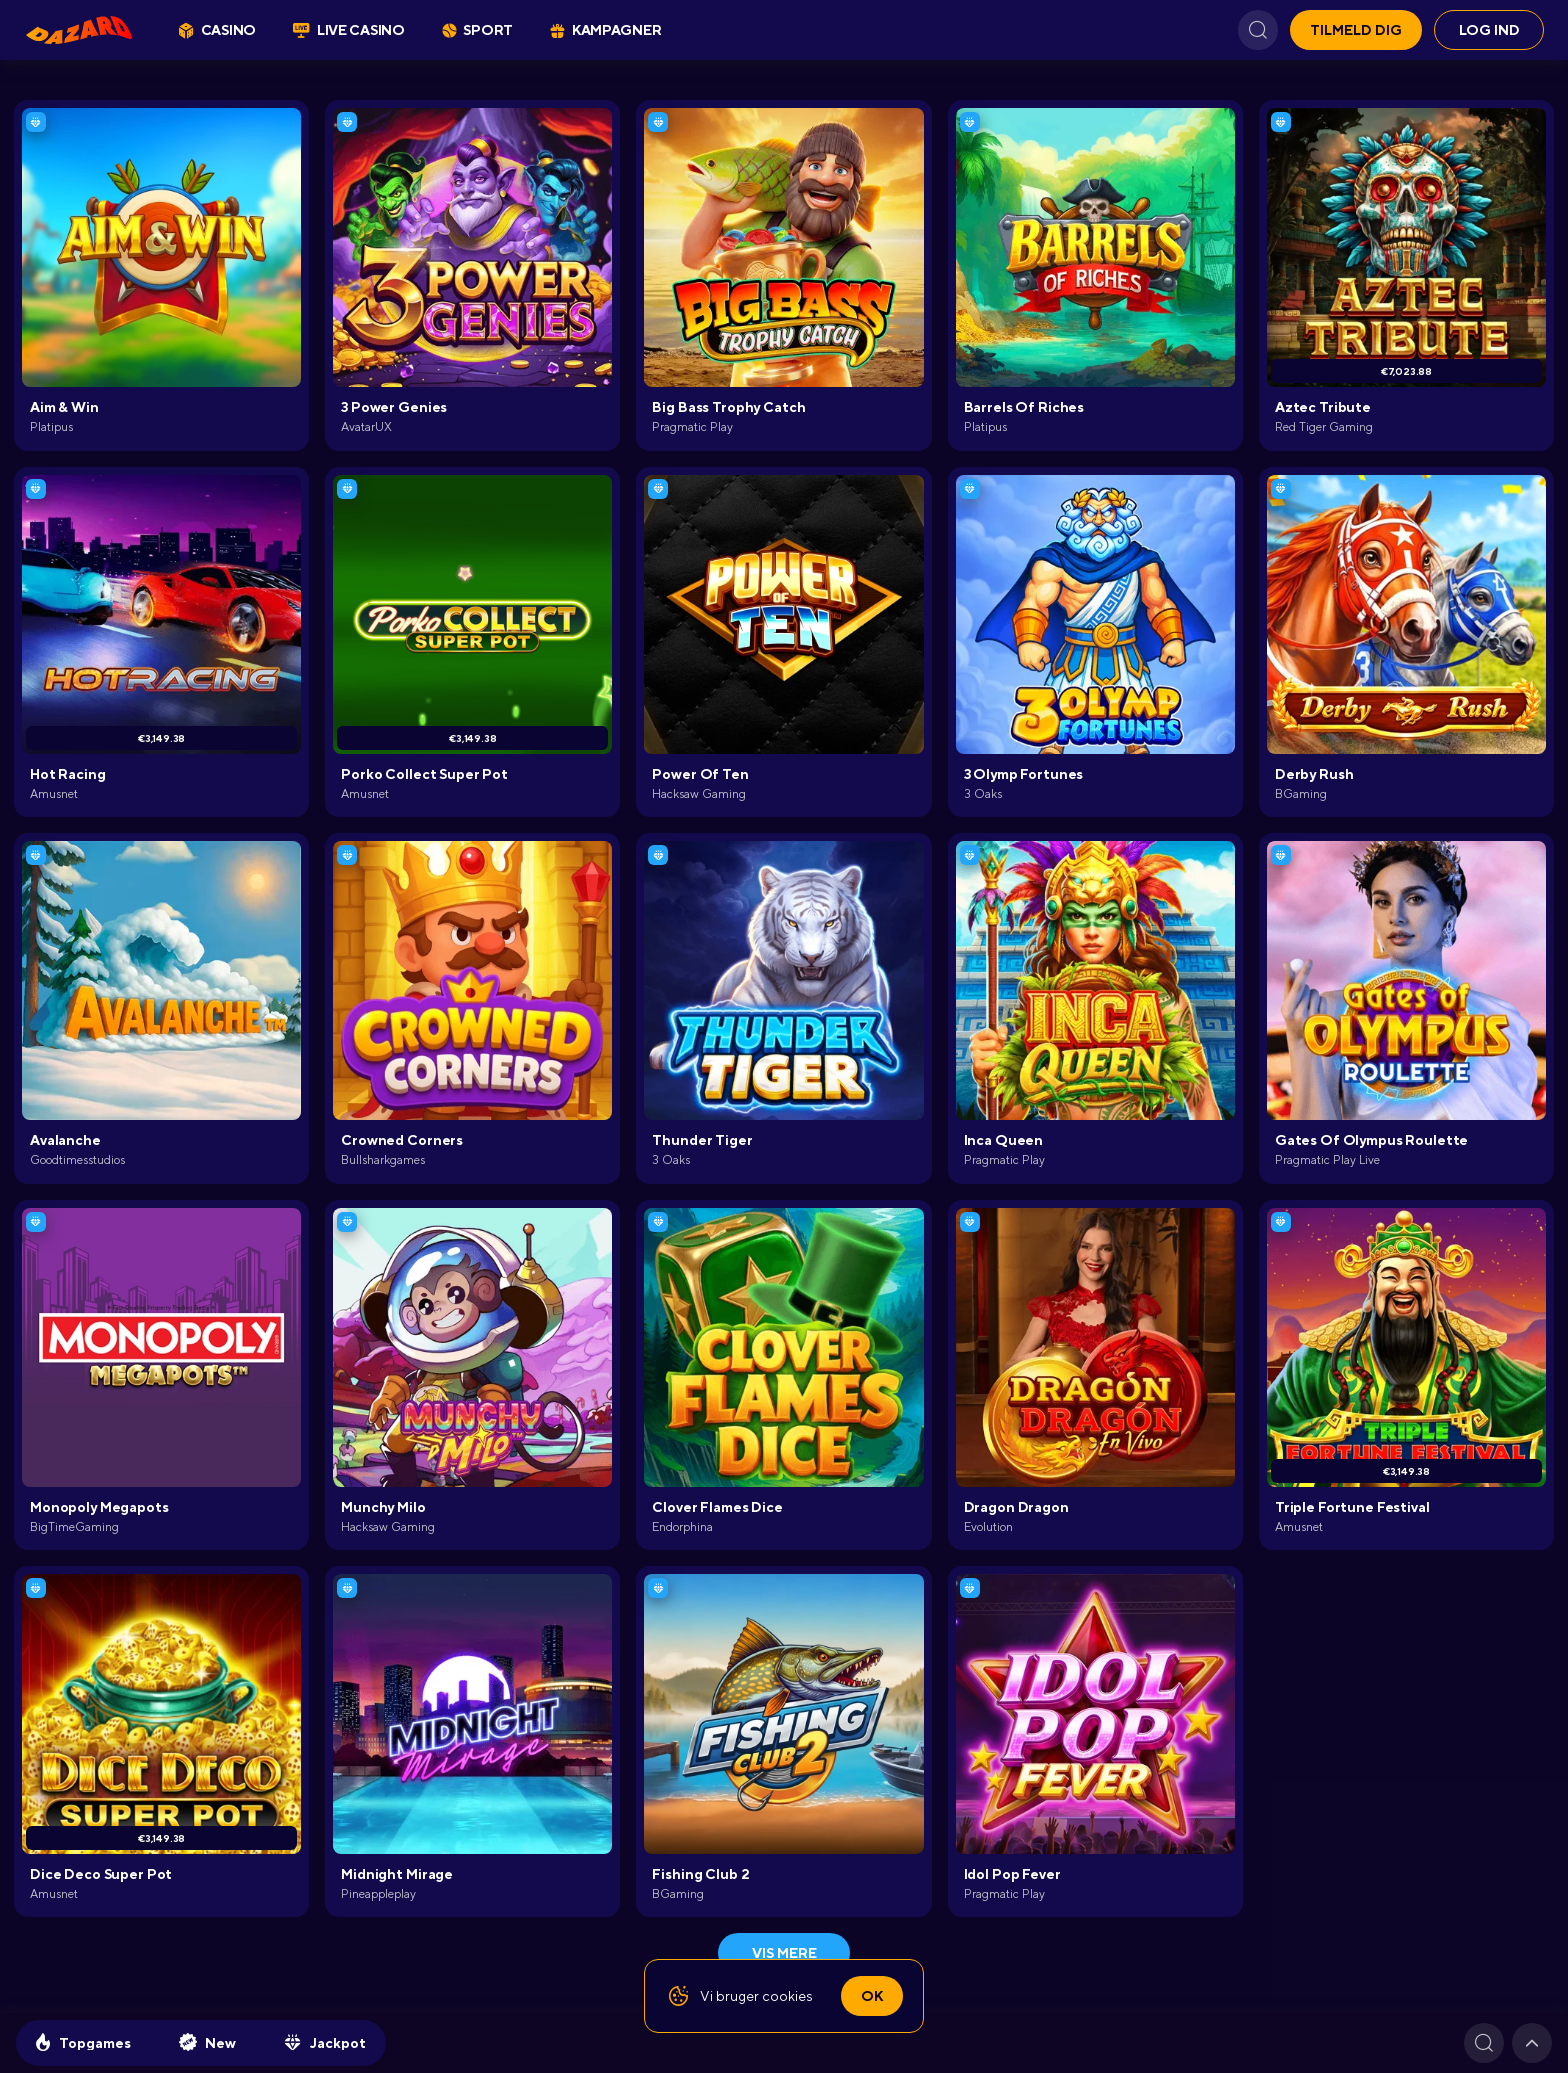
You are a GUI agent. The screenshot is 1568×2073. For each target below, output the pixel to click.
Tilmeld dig (1356, 30)
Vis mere (784, 1953)
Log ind (1489, 30)
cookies (787, 1996)
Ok (872, 1996)
